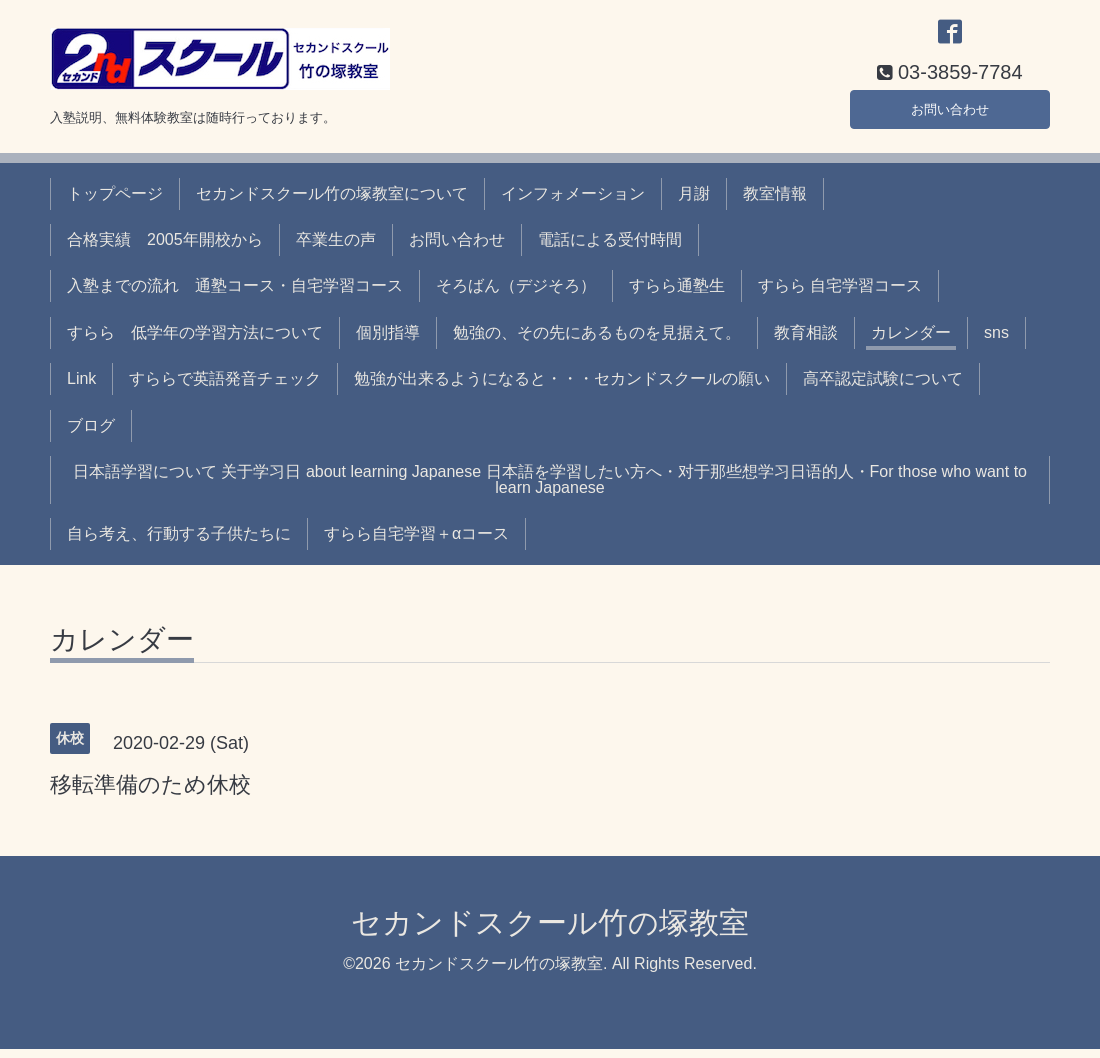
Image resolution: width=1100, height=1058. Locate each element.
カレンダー (911, 341)
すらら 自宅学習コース (840, 295)
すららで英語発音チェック (225, 388)
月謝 (694, 202)
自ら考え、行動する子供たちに (179, 543)
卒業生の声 (336, 248)
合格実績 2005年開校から (165, 248)
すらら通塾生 (677, 295)
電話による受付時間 (610, 248)
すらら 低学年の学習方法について (195, 341)
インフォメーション (573, 202)
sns (996, 341)
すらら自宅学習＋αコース (416, 543)
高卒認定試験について (883, 388)
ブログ (91, 434)
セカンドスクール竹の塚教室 (550, 931)
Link (81, 388)
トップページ (115, 202)
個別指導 (388, 341)
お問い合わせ (950, 114)
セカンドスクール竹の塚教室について (332, 202)
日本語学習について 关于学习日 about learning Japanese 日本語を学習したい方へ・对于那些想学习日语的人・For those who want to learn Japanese (550, 488)
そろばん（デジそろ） (516, 295)
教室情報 (775, 202)
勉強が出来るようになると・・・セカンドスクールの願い (562, 388)
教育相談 (806, 341)
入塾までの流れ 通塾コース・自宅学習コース (235, 295)
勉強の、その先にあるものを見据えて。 (597, 341)
